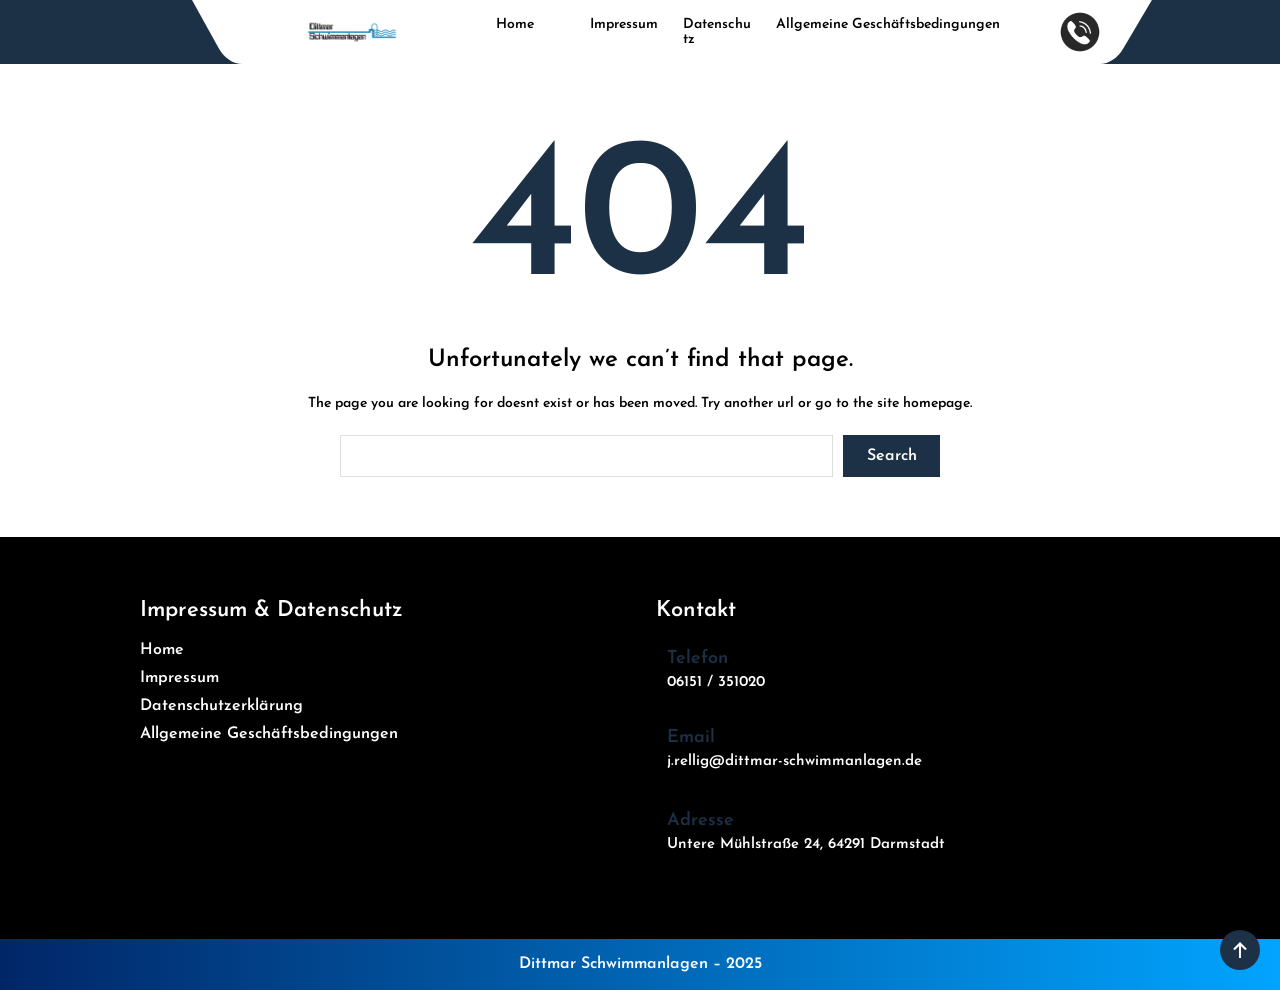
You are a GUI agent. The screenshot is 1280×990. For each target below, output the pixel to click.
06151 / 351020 (716, 682)
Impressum (624, 24)
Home (515, 24)
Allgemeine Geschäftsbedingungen (888, 24)
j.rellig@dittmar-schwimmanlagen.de (794, 761)
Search (892, 456)
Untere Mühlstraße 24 (743, 844)
